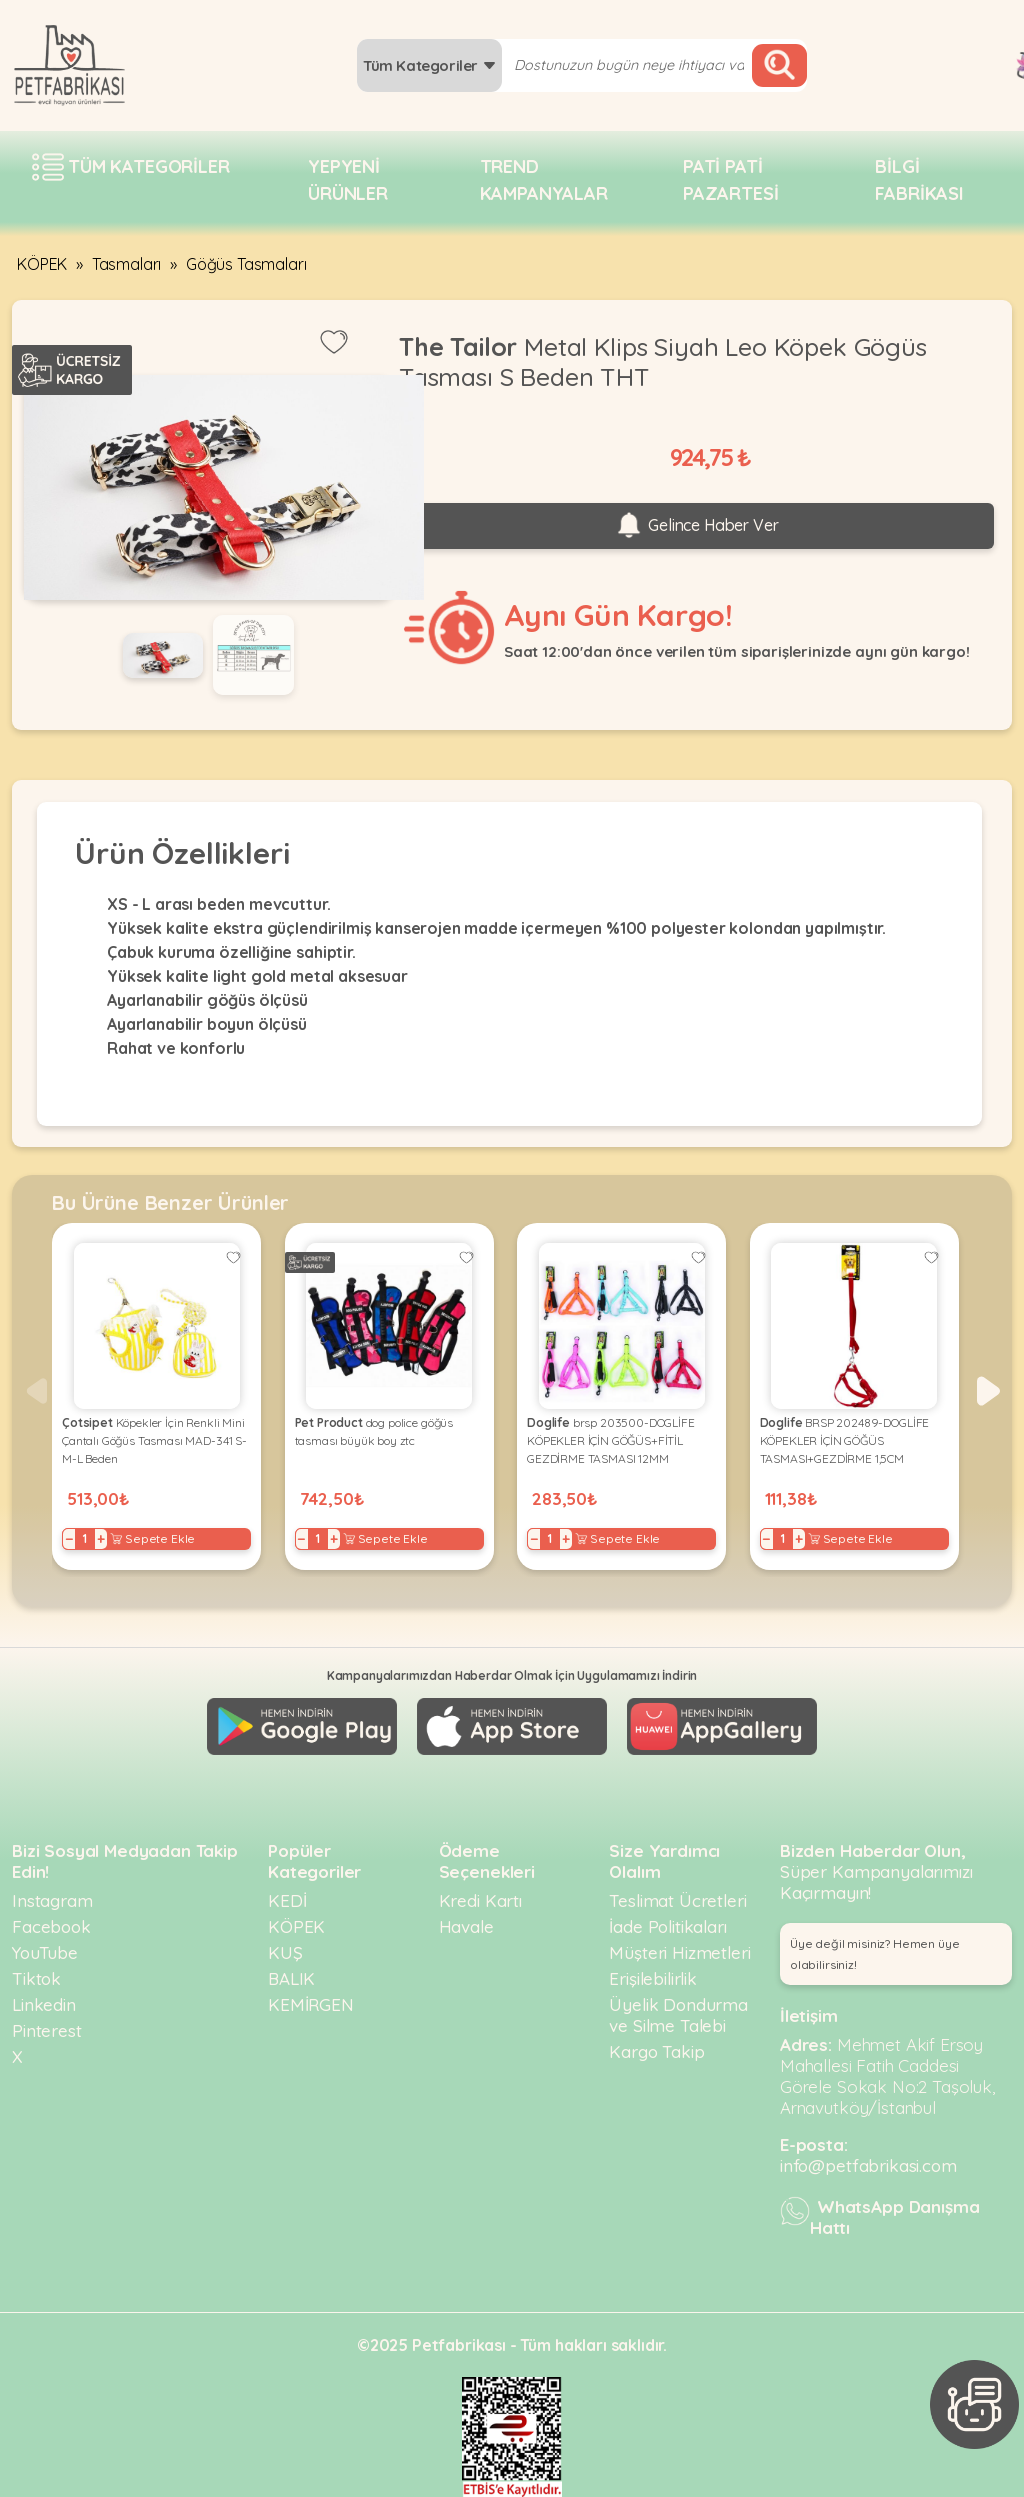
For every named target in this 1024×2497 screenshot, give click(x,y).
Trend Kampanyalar (544, 180)
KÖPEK (42, 264)
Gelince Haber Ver (696, 526)
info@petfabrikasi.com (868, 2165)
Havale (466, 1926)
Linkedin (44, 2004)
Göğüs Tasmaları (246, 264)
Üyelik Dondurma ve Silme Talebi (678, 2015)
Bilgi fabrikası (919, 180)
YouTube (45, 1952)
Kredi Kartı (480, 1900)
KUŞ (285, 1952)
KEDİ (287, 1900)
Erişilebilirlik (653, 1978)
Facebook (51, 1926)
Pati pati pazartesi (731, 180)
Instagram (52, 1900)
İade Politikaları (667, 1926)
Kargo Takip (656, 2051)
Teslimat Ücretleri (677, 1900)
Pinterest (47, 2030)
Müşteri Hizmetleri (679, 1952)
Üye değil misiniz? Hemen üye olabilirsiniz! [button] (875, 1954)
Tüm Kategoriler (429, 65)
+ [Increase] (101, 1539)
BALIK (291, 1978)
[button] (988, 1391)
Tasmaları (127, 264)
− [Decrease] (69, 1539)
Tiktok (36, 1978)
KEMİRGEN (311, 2004)
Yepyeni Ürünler (348, 180)
